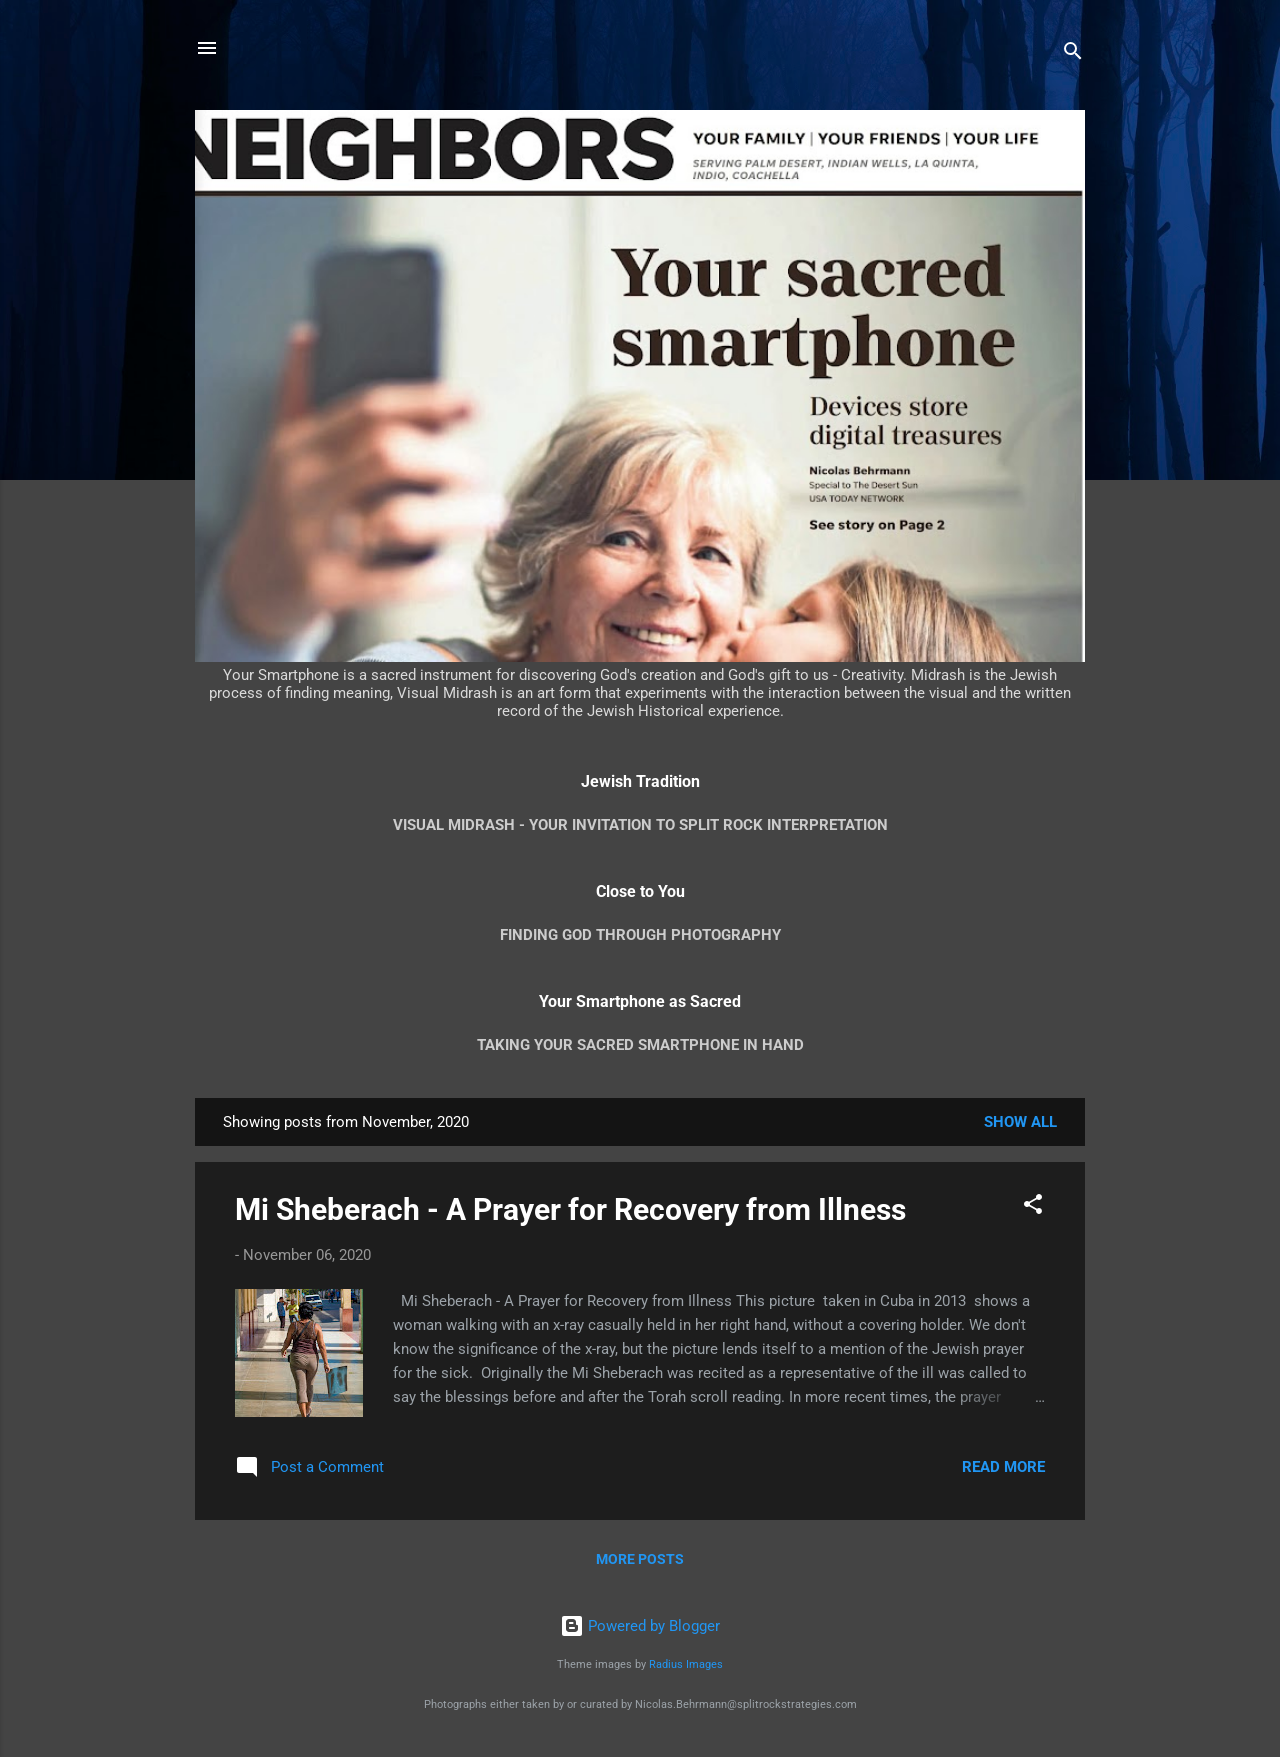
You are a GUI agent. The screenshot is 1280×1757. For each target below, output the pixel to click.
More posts (640, 1559)
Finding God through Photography (640, 935)
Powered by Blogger (640, 1626)
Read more (1003, 1467)
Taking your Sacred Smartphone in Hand (640, 1045)
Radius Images (686, 1664)
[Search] (1073, 54)
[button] (1033, 1207)
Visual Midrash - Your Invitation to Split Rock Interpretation (640, 825)
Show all (1020, 1122)
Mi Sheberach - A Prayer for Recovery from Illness (570, 1209)
